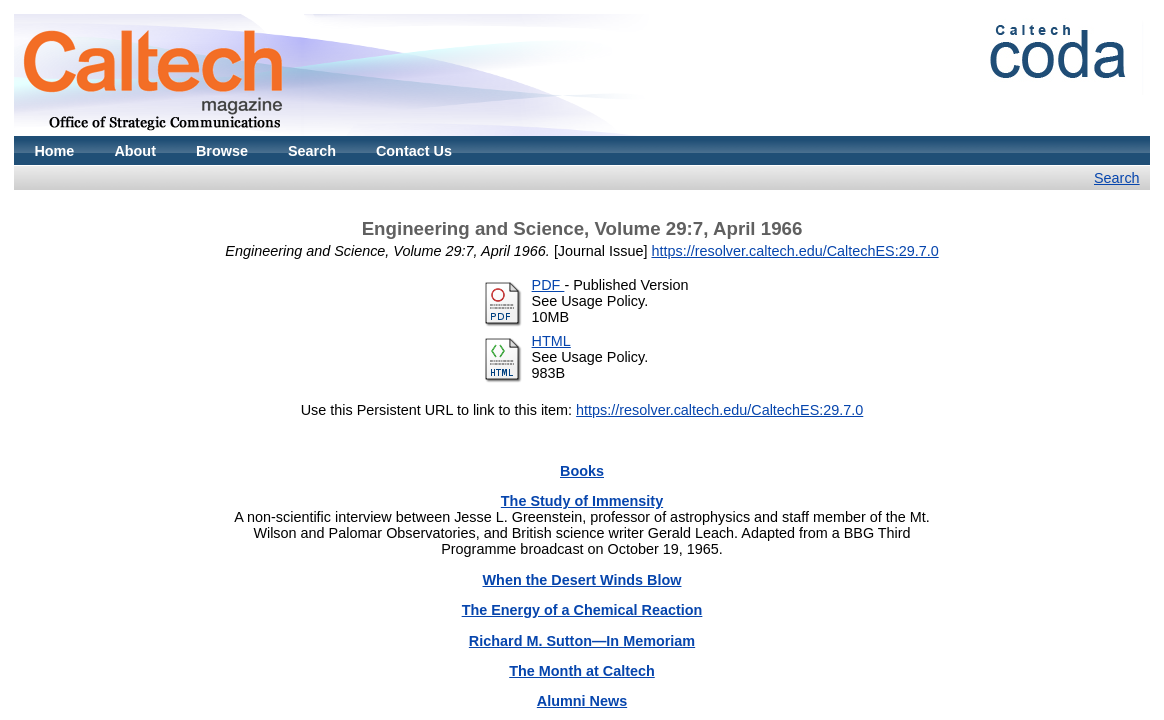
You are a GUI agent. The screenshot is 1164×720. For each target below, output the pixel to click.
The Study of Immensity (582, 501)
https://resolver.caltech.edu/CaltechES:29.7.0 (794, 251)
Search (312, 151)
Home (54, 151)
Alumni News (582, 701)
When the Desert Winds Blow (582, 580)
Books (582, 471)
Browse (222, 151)
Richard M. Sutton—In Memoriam (582, 641)
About (135, 151)
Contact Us (414, 151)
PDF (548, 285)
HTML (551, 341)
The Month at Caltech (582, 671)
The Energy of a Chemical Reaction (582, 610)
